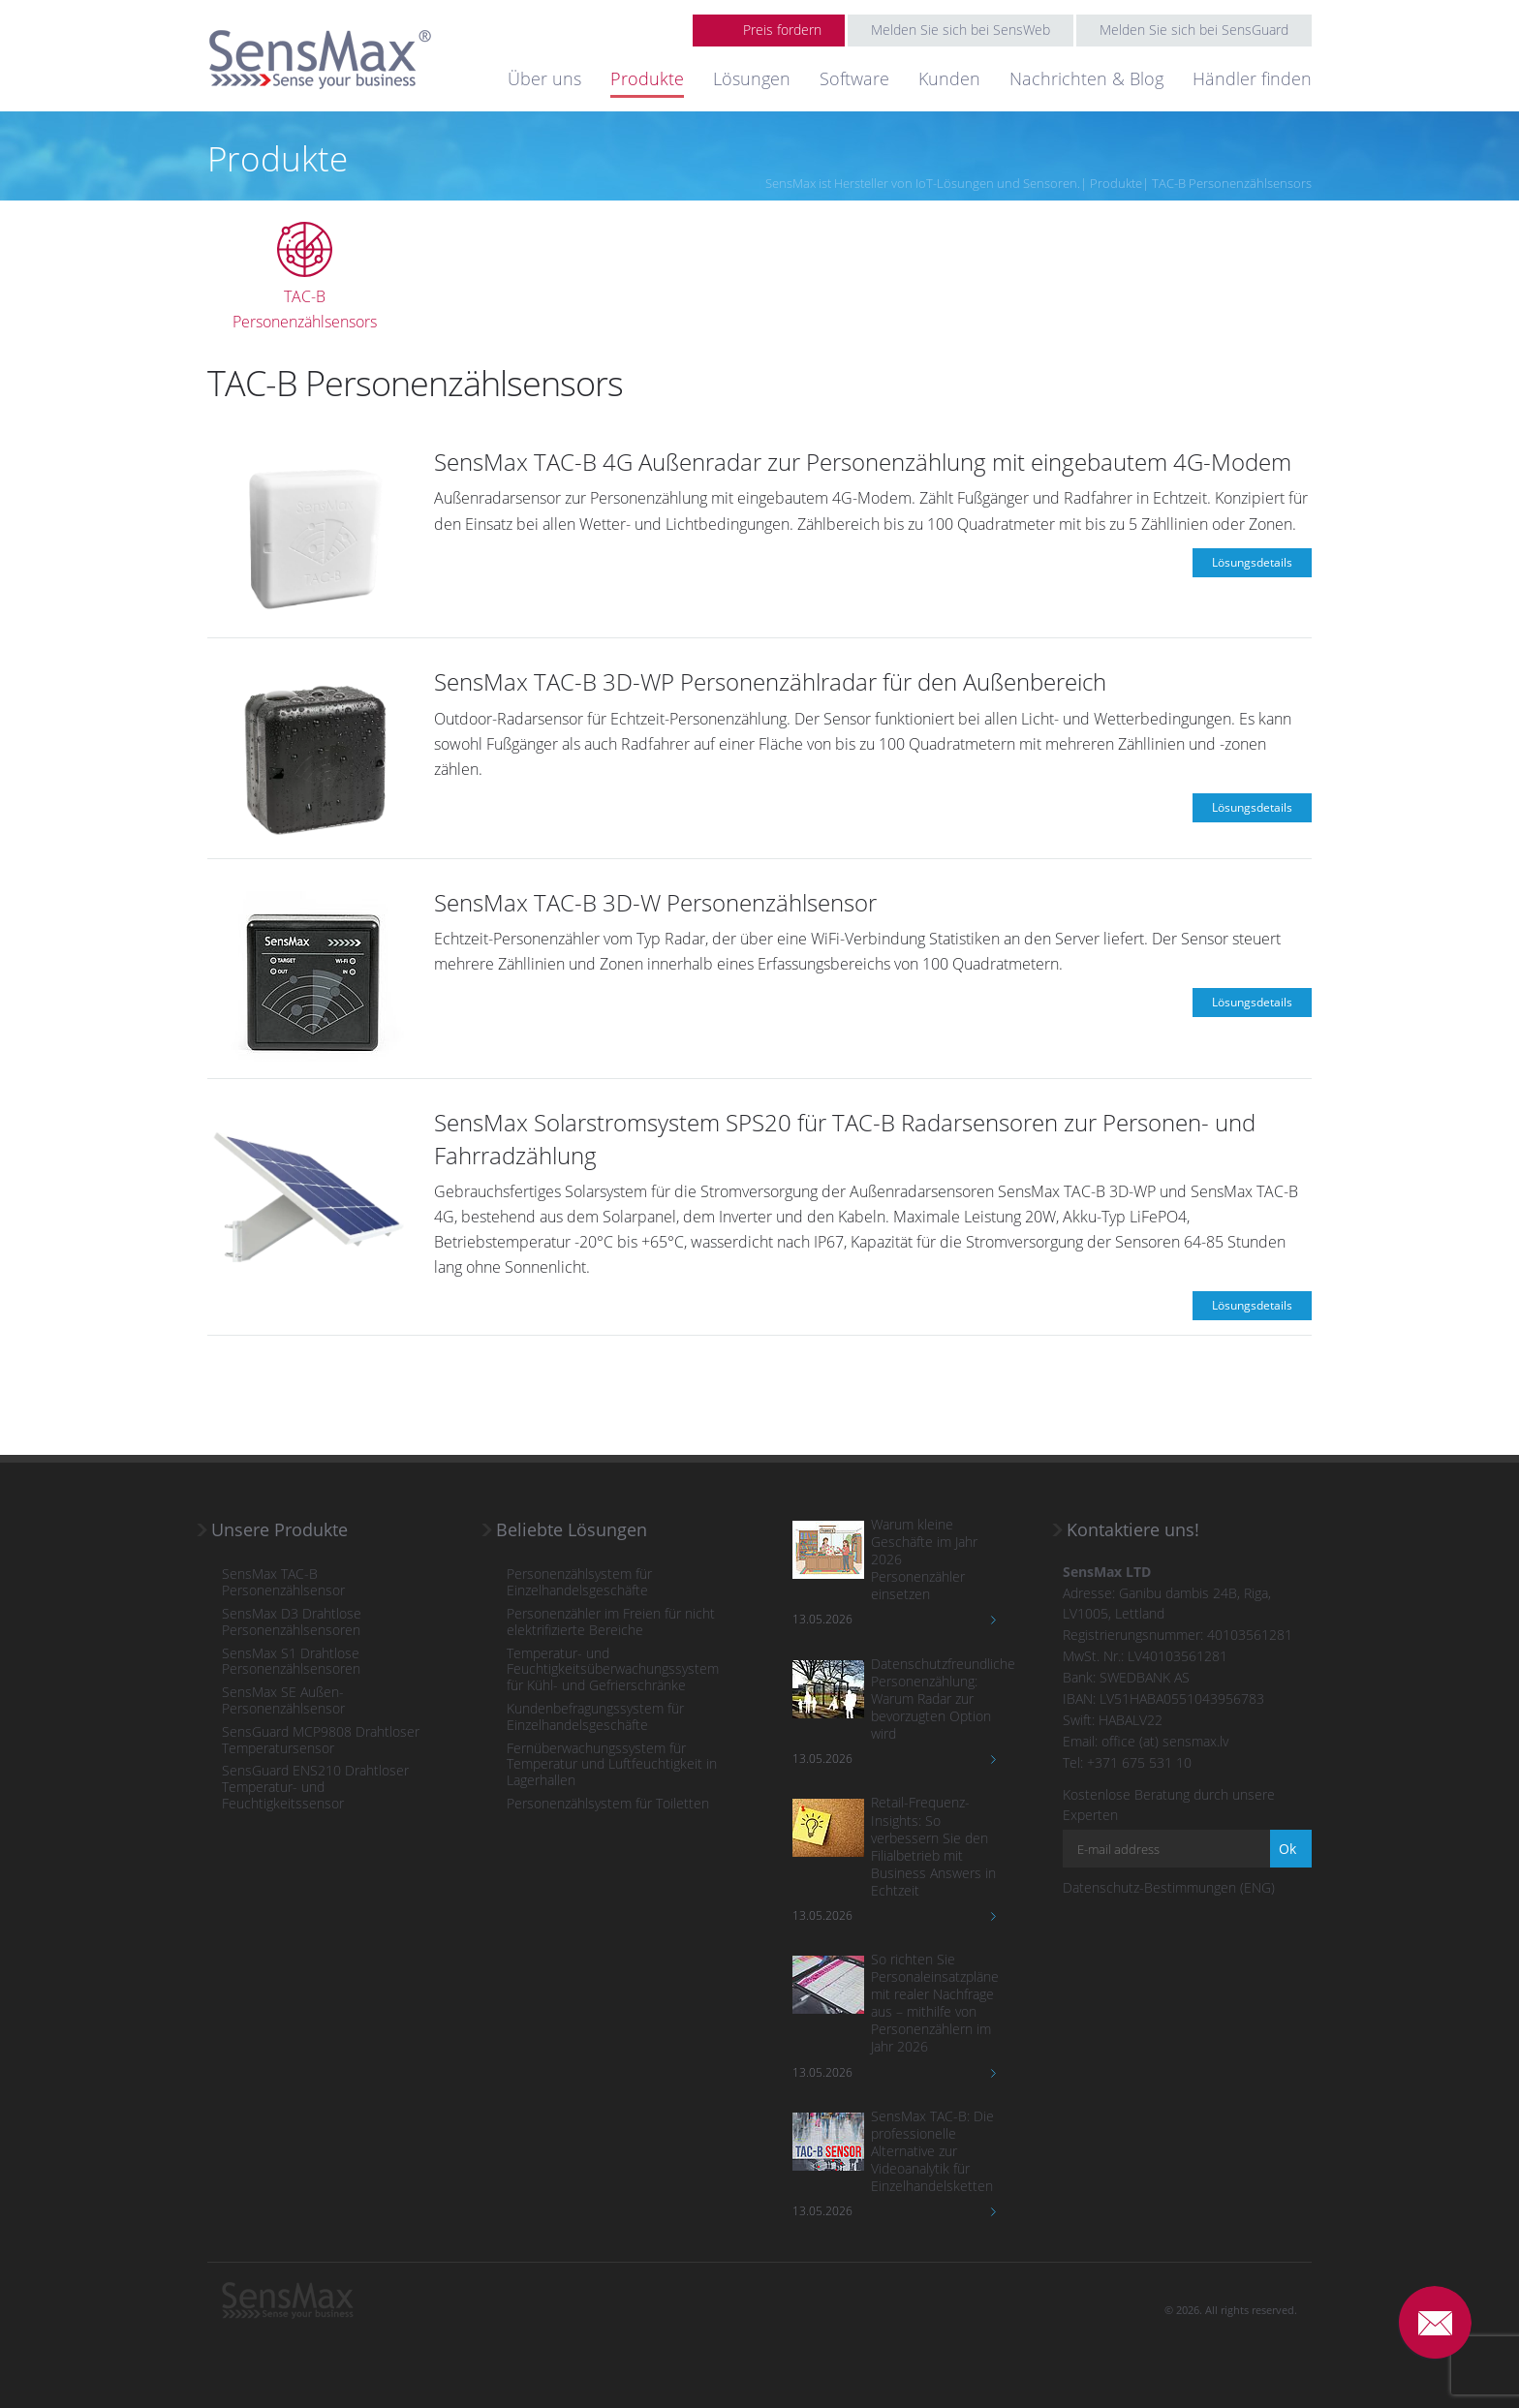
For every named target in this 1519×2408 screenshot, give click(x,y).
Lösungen (751, 78)
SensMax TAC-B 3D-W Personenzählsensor (655, 902)
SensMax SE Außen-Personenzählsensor (283, 1700)
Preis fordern (782, 29)
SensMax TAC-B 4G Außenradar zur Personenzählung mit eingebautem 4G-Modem (862, 462)
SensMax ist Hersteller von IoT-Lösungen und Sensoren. (922, 183)
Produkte (647, 78)
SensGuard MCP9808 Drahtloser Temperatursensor (320, 1740)
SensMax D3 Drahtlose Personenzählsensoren (291, 1622)
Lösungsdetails (1252, 562)
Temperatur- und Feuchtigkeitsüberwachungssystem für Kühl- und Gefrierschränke (613, 1670)
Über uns (544, 78)
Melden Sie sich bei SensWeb (960, 29)
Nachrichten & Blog (1086, 78)
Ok (1287, 1848)
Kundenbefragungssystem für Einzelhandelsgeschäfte (595, 1717)
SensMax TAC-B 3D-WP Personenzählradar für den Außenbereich (770, 681)
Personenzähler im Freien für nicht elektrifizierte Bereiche (611, 1622)
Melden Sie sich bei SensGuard (1194, 29)
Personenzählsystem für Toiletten (608, 1804)
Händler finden (1252, 78)
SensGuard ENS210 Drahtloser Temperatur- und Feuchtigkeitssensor (315, 1787)
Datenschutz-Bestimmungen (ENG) (1169, 1887)
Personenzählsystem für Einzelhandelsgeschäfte (579, 1582)
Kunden (949, 78)
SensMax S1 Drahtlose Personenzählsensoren (291, 1662)
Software (854, 78)
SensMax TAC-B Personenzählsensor (283, 1582)
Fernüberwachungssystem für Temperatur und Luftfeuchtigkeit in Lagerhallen (612, 1765)
